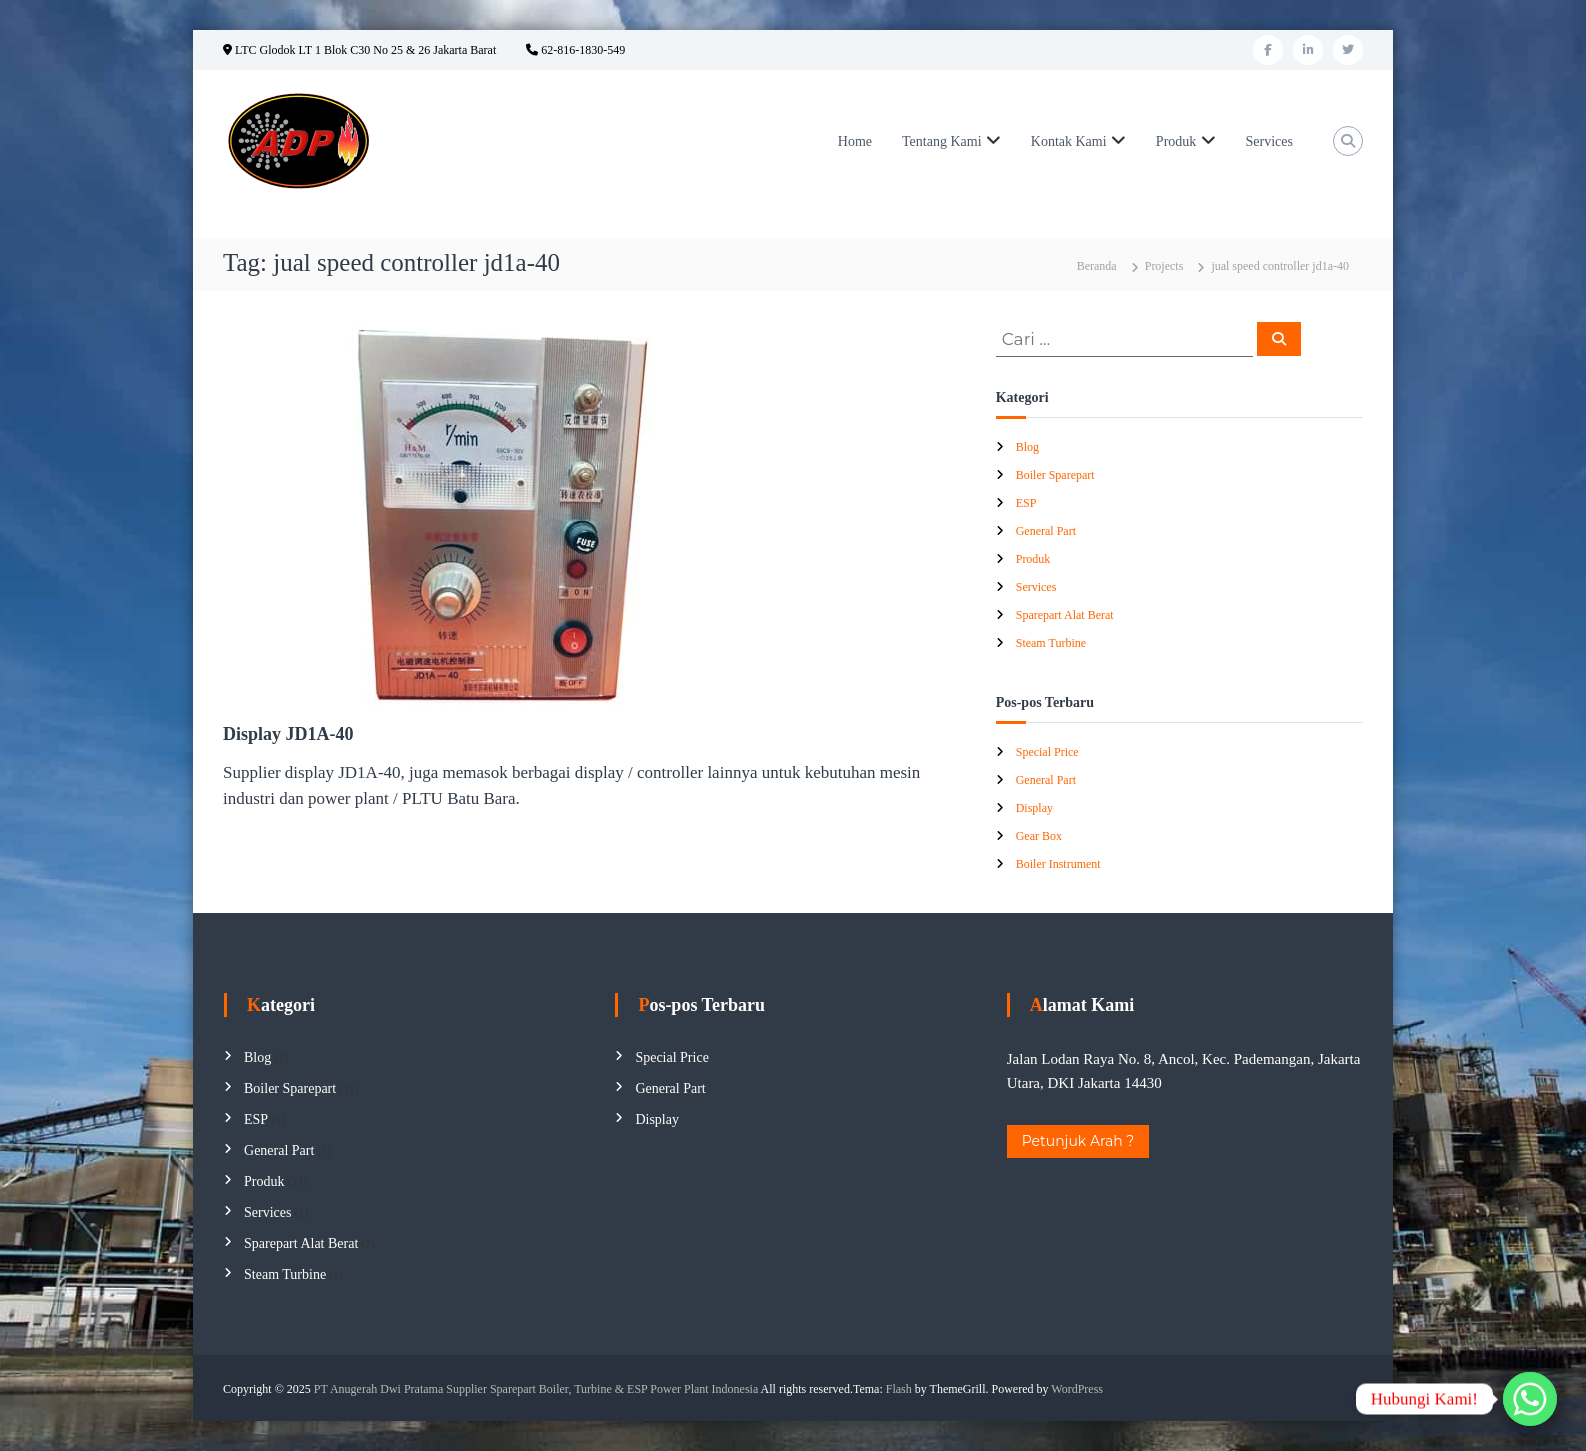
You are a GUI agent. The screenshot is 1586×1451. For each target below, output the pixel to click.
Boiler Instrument (1058, 864)
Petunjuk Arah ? (1078, 1141)
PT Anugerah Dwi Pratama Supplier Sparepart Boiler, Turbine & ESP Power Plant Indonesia (536, 1389)
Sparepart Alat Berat (1065, 615)
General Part (1046, 531)
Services (1269, 141)
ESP (1026, 503)
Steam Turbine (1051, 643)
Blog (1027, 447)
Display (1034, 808)
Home (855, 141)
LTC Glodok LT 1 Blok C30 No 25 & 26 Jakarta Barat (359, 50)
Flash (899, 1389)
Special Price (1047, 752)
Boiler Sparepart (1055, 475)
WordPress (1077, 1389)
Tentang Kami (942, 141)
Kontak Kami (1069, 141)
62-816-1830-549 (575, 50)
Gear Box (1039, 836)
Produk (1176, 141)
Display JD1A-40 (288, 734)
